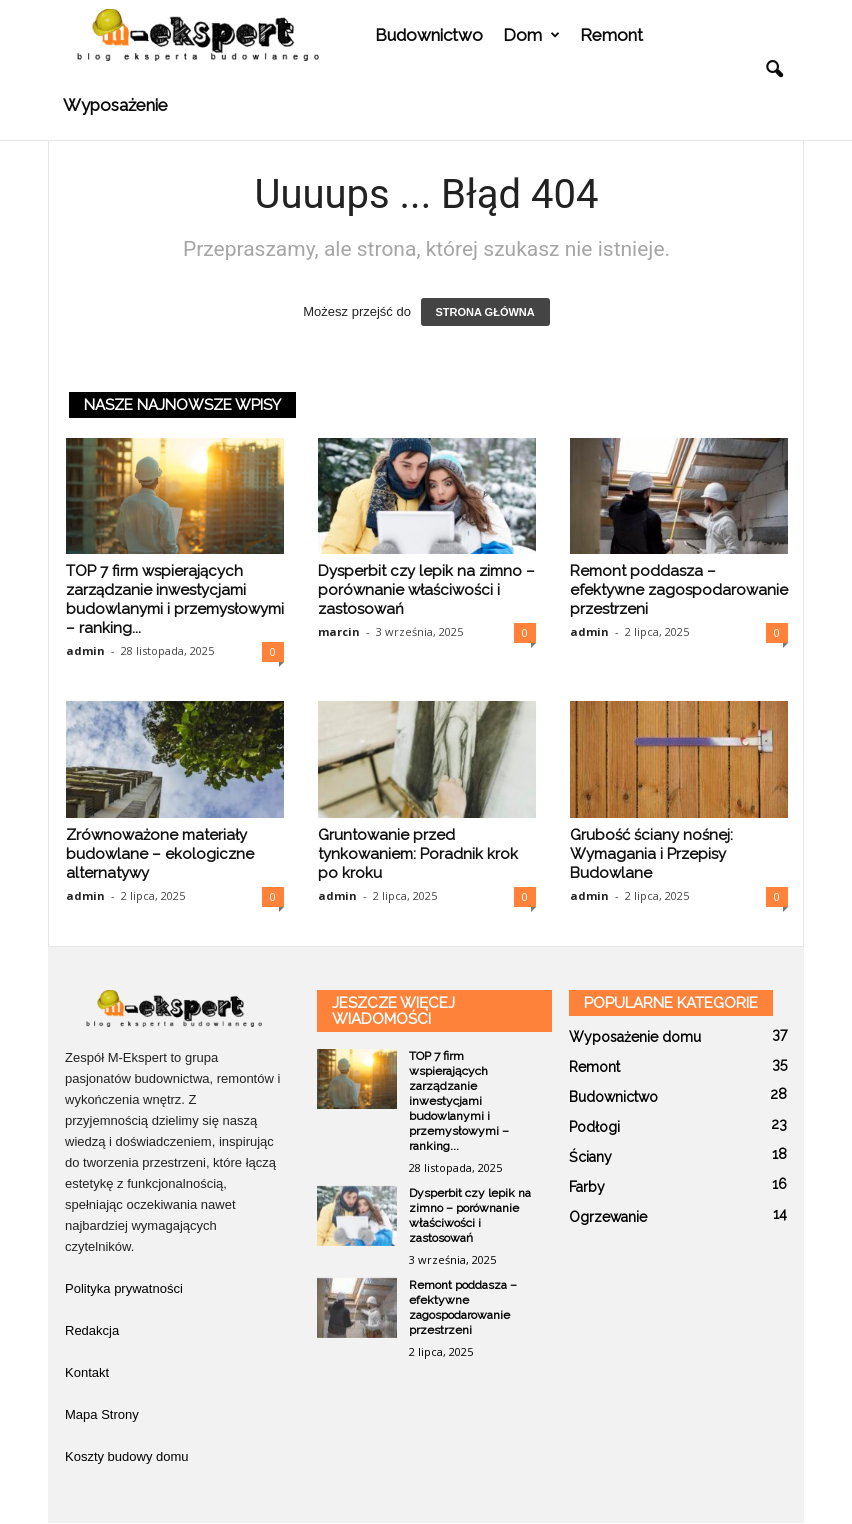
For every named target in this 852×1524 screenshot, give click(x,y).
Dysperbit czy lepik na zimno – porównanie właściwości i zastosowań (426, 590)
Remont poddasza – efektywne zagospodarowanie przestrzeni (679, 590)
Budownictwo (429, 35)
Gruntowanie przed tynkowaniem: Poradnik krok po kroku (418, 854)
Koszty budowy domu (127, 1456)
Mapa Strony (102, 1414)
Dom (531, 35)
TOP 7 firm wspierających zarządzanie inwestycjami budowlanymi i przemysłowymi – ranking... (175, 599)
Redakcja (92, 1330)
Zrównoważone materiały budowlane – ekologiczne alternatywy (160, 854)
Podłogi (594, 1127)
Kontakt (87, 1372)
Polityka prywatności (124, 1288)
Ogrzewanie (608, 1217)
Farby (587, 1187)
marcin (339, 631)
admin (85, 650)
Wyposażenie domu (635, 1037)
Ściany (590, 1157)
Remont (611, 35)
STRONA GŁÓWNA (485, 312)
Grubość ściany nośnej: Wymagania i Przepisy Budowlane (651, 854)
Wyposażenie (115, 105)
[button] (774, 70)
